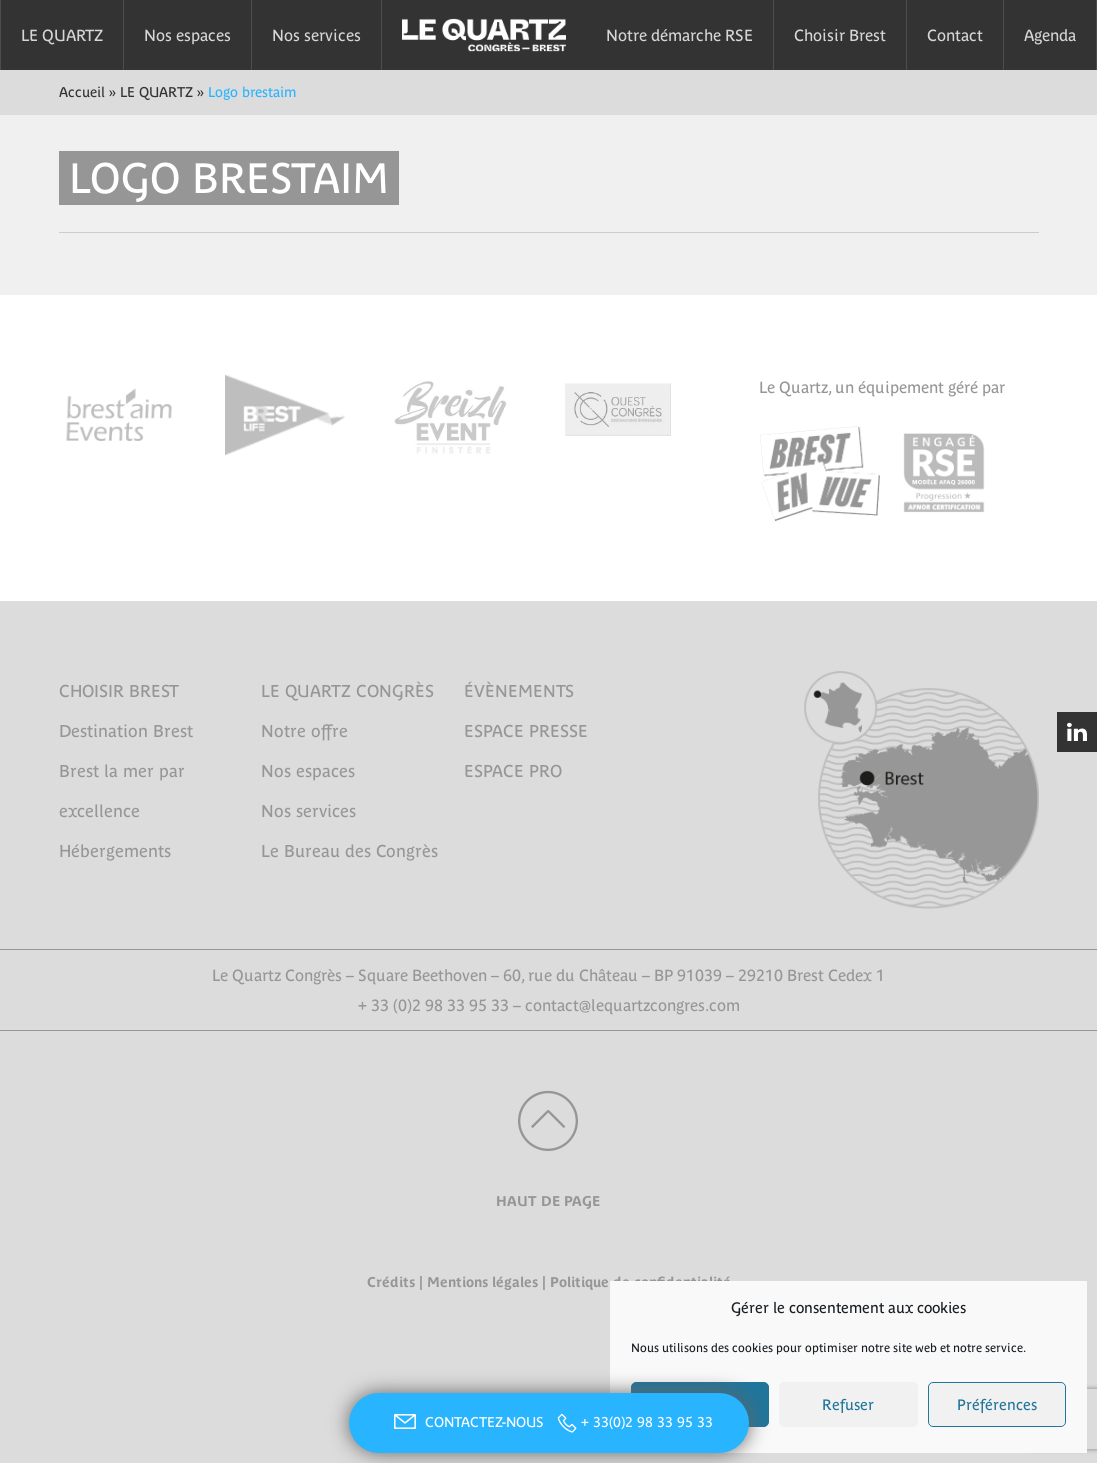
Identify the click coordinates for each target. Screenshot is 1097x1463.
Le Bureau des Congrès (349, 851)
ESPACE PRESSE (526, 731)
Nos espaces (187, 35)
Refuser (848, 1404)
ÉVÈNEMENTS (519, 691)
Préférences (997, 1404)
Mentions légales (482, 1282)
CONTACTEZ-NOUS (466, 1422)
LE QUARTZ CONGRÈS (347, 691)
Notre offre (304, 731)
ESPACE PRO (513, 771)
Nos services (316, 35)
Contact (955, 35)
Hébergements (115, 851)
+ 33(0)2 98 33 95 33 (647, 1422)
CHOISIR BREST (119, 691)
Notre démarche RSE (679, 35)
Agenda (1050, 35)
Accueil (82, 92)
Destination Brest (126, 731)
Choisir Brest (840, 35)
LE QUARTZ (62, 35)
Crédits (391, 1282)
